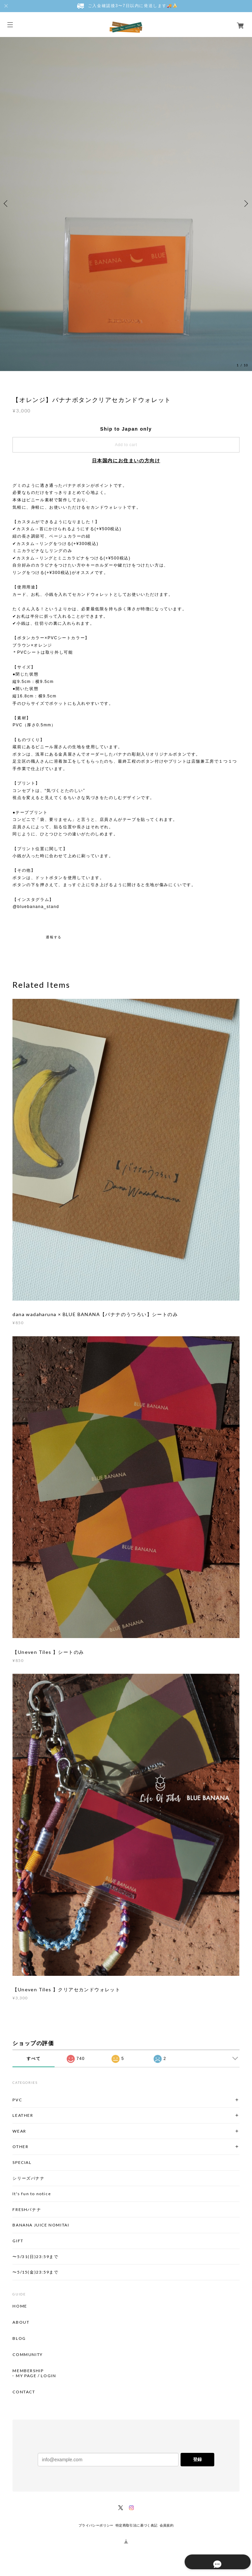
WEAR (19, 2131)
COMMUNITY (27, 2354)
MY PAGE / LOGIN (36, 2375)
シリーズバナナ (28, 2178)
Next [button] (245, 203)
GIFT (17, 2240)
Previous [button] (6, 203)
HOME (19, 2306)
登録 (197, 2459)
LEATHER (22, 2115)
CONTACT (23, 2392)
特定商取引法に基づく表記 (137, 2525)
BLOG (19, 2338)
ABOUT (20, 2322)
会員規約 (167, 2525)
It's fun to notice (31, 2193)
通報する (53, 937)
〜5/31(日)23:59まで (35, 2256)
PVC (17, 2099)
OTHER (20, 2146)
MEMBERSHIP (27, 2370)
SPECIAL (21, 2162)
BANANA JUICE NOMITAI (40, 2224)
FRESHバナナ (26, 2209)
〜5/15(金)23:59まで (35, 2272)
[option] (126, 203)
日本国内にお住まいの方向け (126, 460)
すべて (33, 2058)
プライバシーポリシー (96, 2525)
